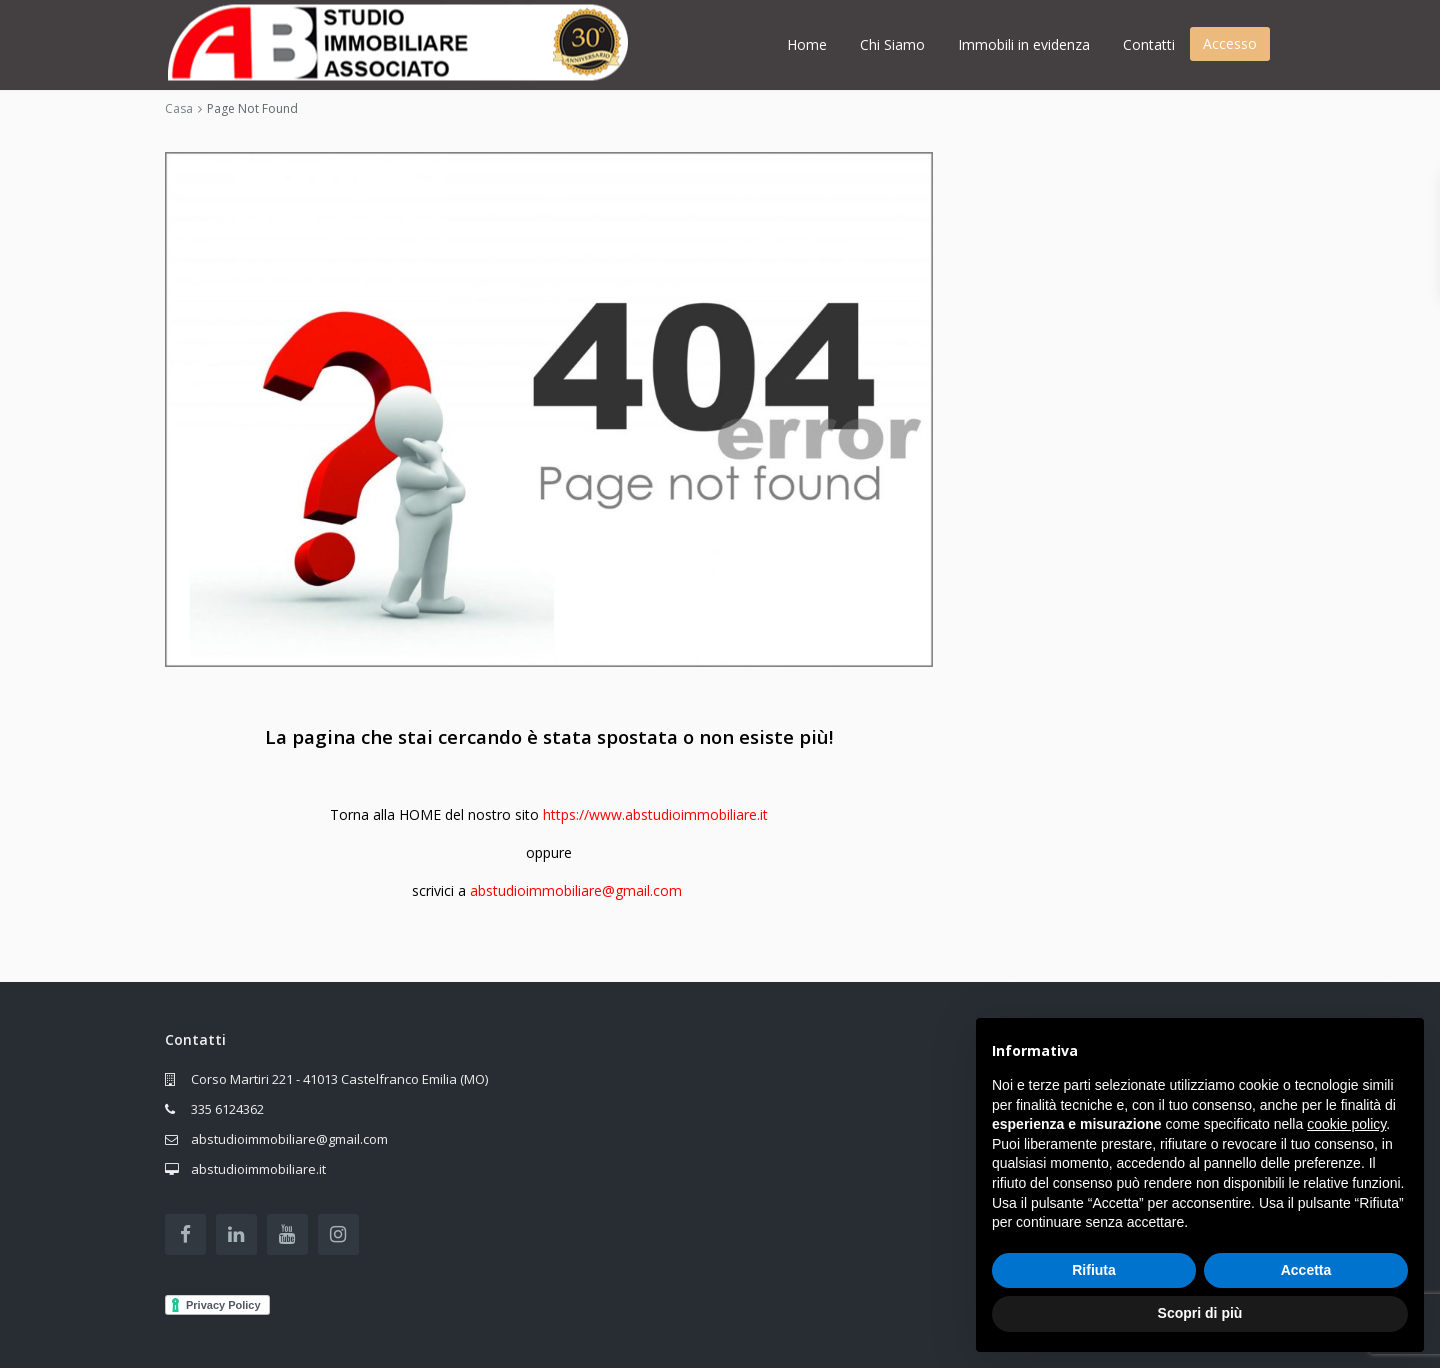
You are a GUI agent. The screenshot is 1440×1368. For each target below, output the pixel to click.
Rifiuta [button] (1094, 1270)
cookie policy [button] (1346, 1124)
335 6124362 (227, 1109)
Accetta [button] (1306, 1270)
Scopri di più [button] (1200, 1313)
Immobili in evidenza (1024, 44)
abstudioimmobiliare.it (258, 1169)
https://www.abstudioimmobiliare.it (655, 814)
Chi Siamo (892, 44)
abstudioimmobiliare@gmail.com (576, 890)
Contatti (1149, 44)
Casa (179, 108)
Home (807, 44)
